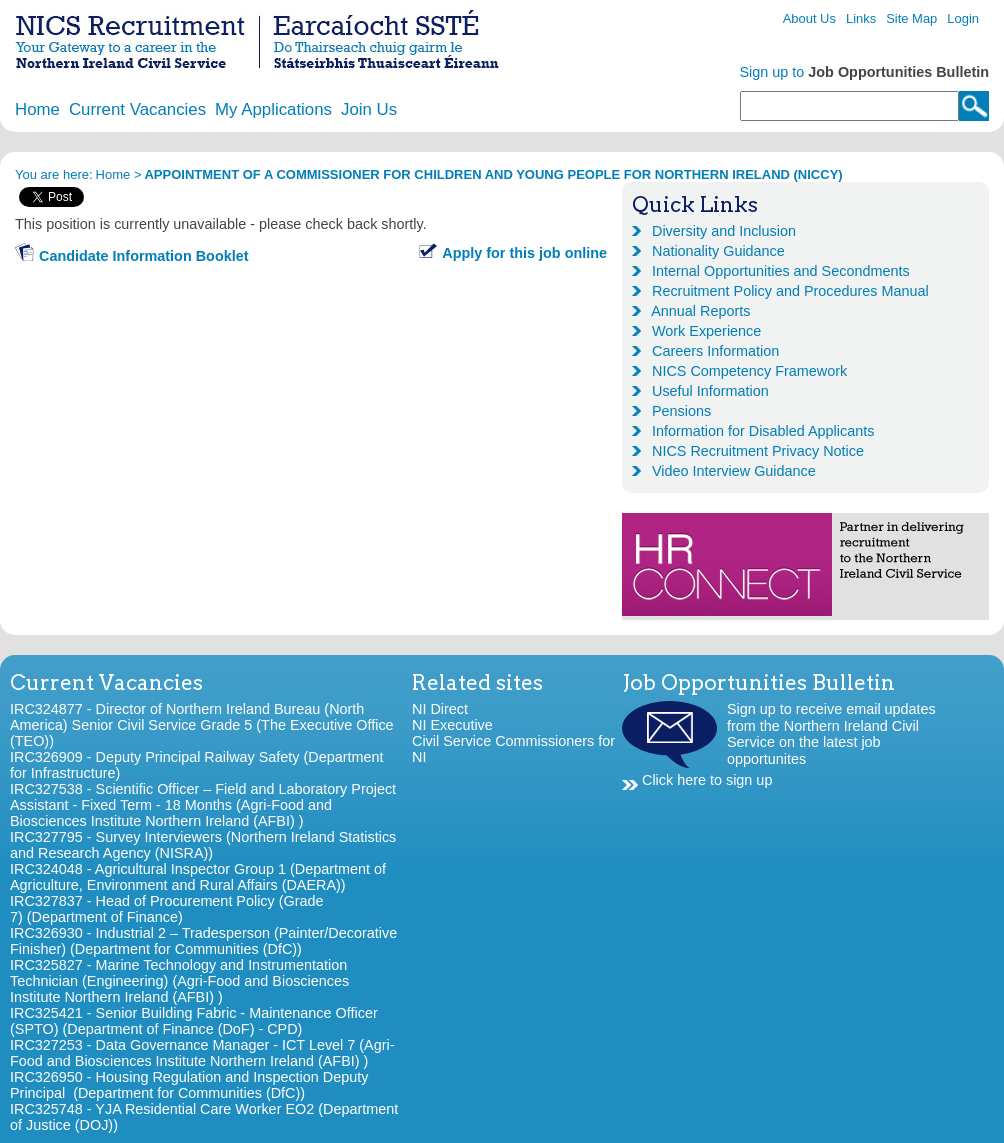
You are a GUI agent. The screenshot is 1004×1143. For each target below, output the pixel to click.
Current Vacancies (137, 109)
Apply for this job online (524, 253)
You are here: (54, 174)
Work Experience (706, 331)
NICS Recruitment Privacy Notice (758, 451)
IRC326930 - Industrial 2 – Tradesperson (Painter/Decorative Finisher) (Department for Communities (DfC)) (203, 941)
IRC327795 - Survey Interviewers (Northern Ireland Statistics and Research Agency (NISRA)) (203, 845)
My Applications (273, 109)
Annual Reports (700, 311)
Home (37, 109)
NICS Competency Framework (749, 371)
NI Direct (440, 709)
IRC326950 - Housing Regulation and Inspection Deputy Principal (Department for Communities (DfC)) (189, 1085)
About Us (809, 18)
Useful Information (710, 391)
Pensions (681, 411)
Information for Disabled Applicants (763, 431)
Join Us (369, 109)
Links (861, 18)
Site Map (911, 18)
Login (963, 18)
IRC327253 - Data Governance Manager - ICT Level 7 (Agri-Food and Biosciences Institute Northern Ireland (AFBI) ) (202, 1053)
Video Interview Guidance (734, 471)
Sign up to (865, 72)
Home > (119, 174)
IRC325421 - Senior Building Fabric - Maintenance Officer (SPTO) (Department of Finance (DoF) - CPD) (194, 1021)
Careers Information (715, 351)
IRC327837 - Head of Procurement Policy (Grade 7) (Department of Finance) (167, 909)
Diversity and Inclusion (724, 231)
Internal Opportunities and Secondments (781, 271)
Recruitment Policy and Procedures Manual (790, 291)
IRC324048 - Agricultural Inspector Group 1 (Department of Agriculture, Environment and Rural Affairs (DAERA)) (198, 877)
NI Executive (452, 725)
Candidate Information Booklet (143, 256)
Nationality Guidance (718, 251)
